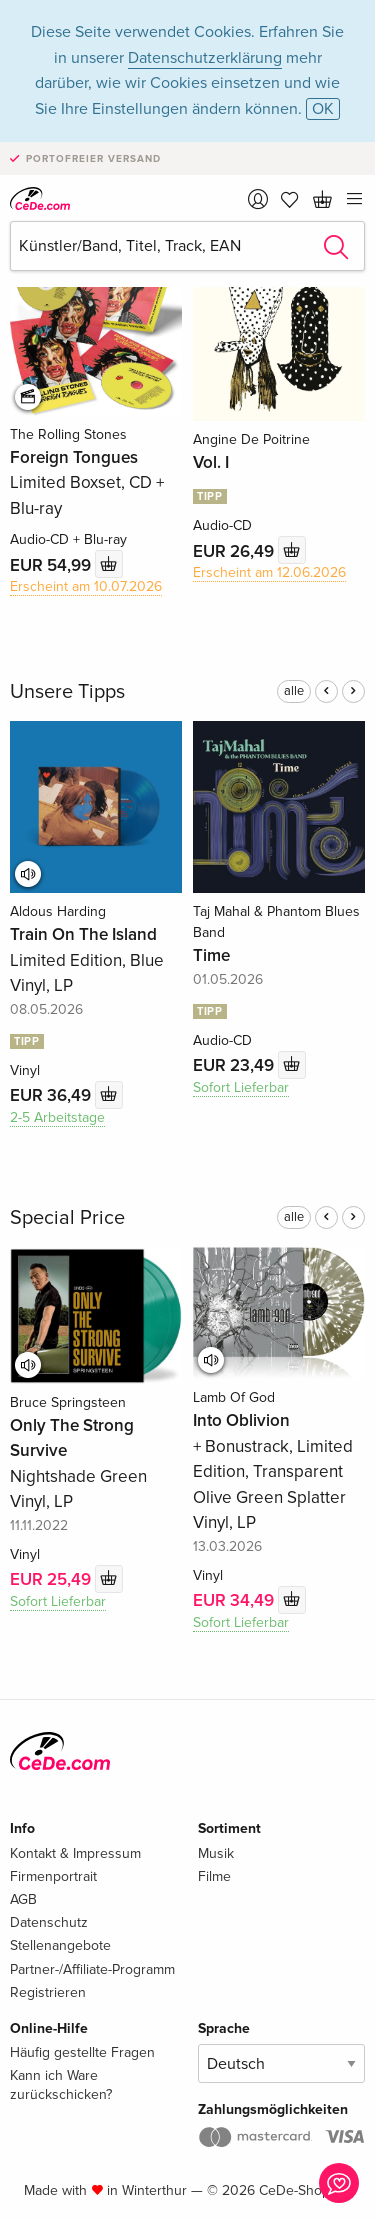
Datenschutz (49, 1922)
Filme (214, 1876)
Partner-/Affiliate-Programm (92, 1969)
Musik (216, 1853)
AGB (23, 1899)
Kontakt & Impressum (75, 1853)
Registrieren (48, 1992)
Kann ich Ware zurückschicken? (61, 2084)
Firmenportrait (53, 1876)
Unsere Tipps (67, 692)
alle (294, 691)
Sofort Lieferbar (241, 1087)
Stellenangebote (60, 1945)
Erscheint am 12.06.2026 (269, 572)
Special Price (67, 1218)
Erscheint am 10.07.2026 (86, 586)
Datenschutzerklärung (205, 58)
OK (323, 109)
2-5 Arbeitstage (57, 1117)
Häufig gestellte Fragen (82, 2052)
